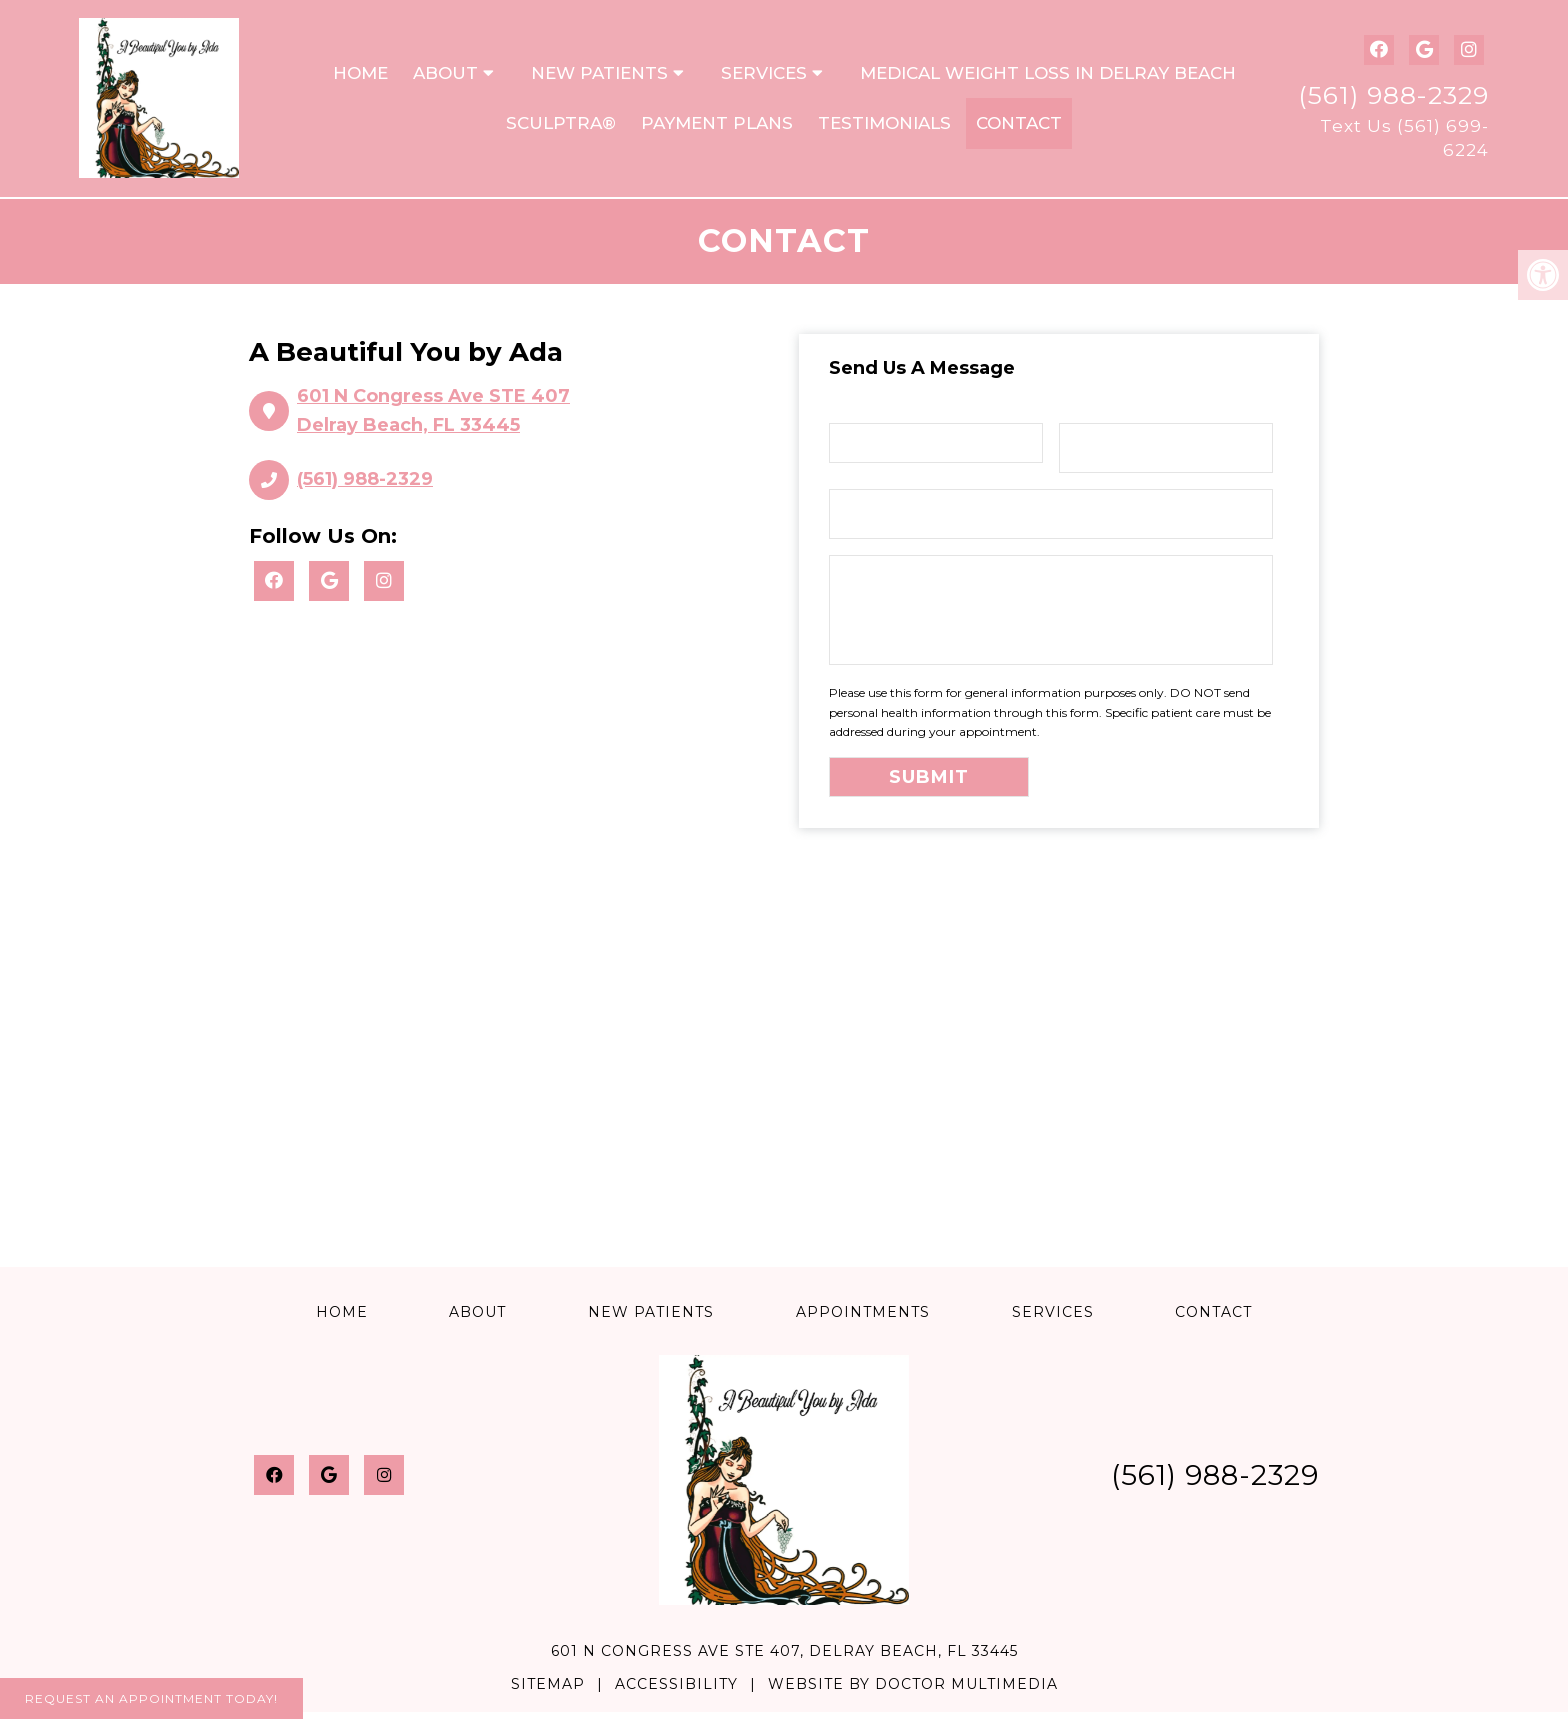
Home (360, 76)
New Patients (599, 76)
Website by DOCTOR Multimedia (913, 1691)
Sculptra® (561, 127)
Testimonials (884, 127)
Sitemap (548, 1691)
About (445, 76)
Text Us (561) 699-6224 (1404, 141)
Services (764, 76)
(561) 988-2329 (1393, 98)
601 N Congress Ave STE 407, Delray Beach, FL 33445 (784, 1659)
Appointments (863, 1319)
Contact (1019, 127)
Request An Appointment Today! (151, 1698)
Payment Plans (717, 127)
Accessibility (676, 1691)
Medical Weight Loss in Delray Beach (1048, 76)
